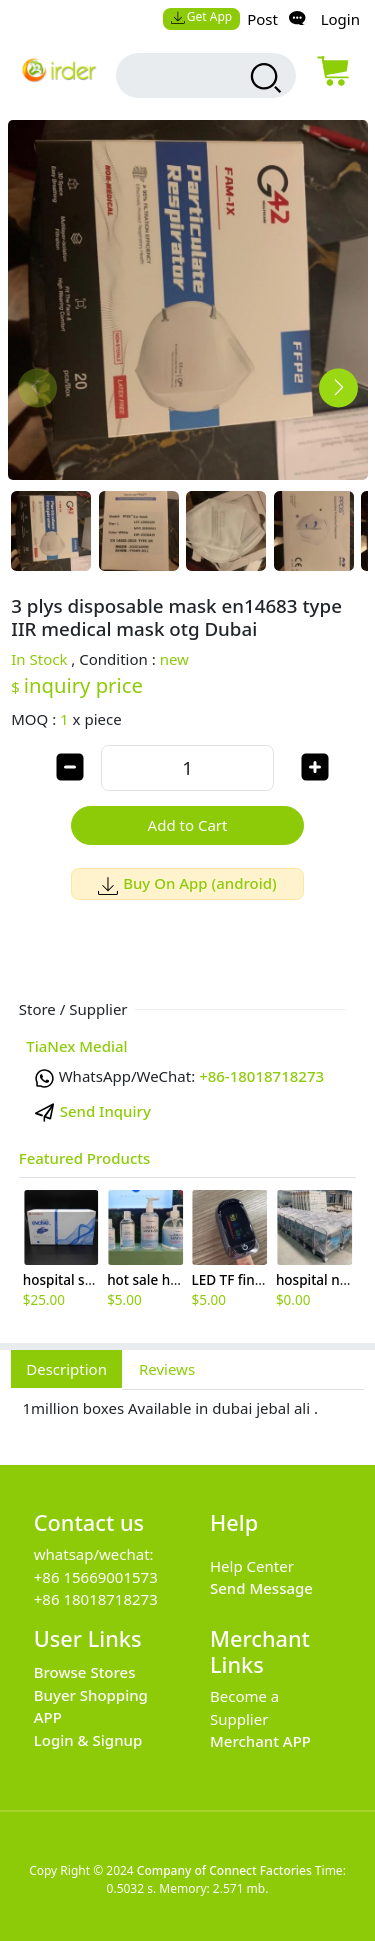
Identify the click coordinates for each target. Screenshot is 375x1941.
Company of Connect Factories (224, 1870)
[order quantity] (187, 767)
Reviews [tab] (167, 1369)
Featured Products (85, 1158)
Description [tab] (66, 1369)
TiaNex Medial (76, 1046)
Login (340, 19)
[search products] (263, 78)
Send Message (261, 1588)
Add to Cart (188, 825)
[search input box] (189, 75)
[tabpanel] (187, 1416)
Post (262, 19)
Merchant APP (260, 1741)
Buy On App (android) (187, 883)
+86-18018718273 (261, 1076)
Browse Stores (85, 1672)
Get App (201, 16)
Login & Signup (88, 1740)
